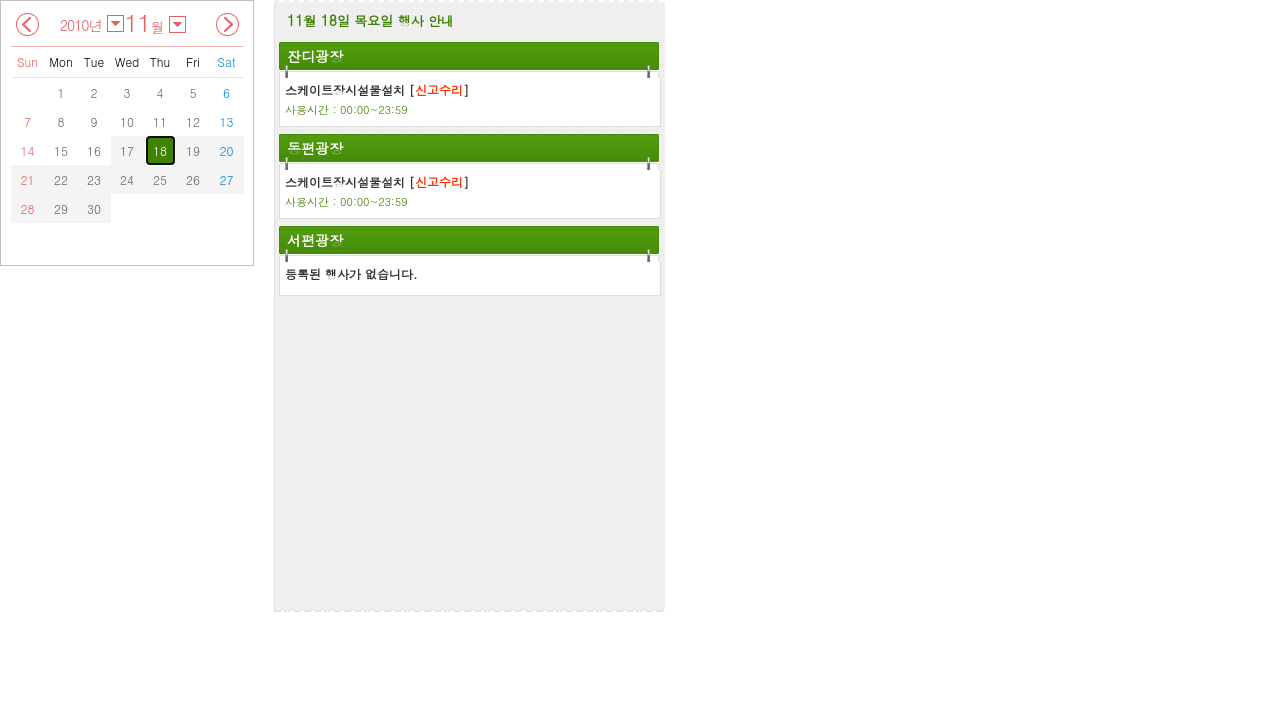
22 (61, 179)
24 (127, 179)
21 (28, 179)
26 (193, 179)
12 (193, 121)
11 (160, 121)
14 (28, 150)
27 (227, 179)
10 (127, 121)
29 (61, 208)
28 (28, 208)
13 (227, 121)
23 (94, 179)
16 (94, 150)
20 (227, 150)
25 (160, 179)
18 (160, 150)
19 (193, 150)
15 (61, 150)
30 (94, 208)
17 (127, 150)
